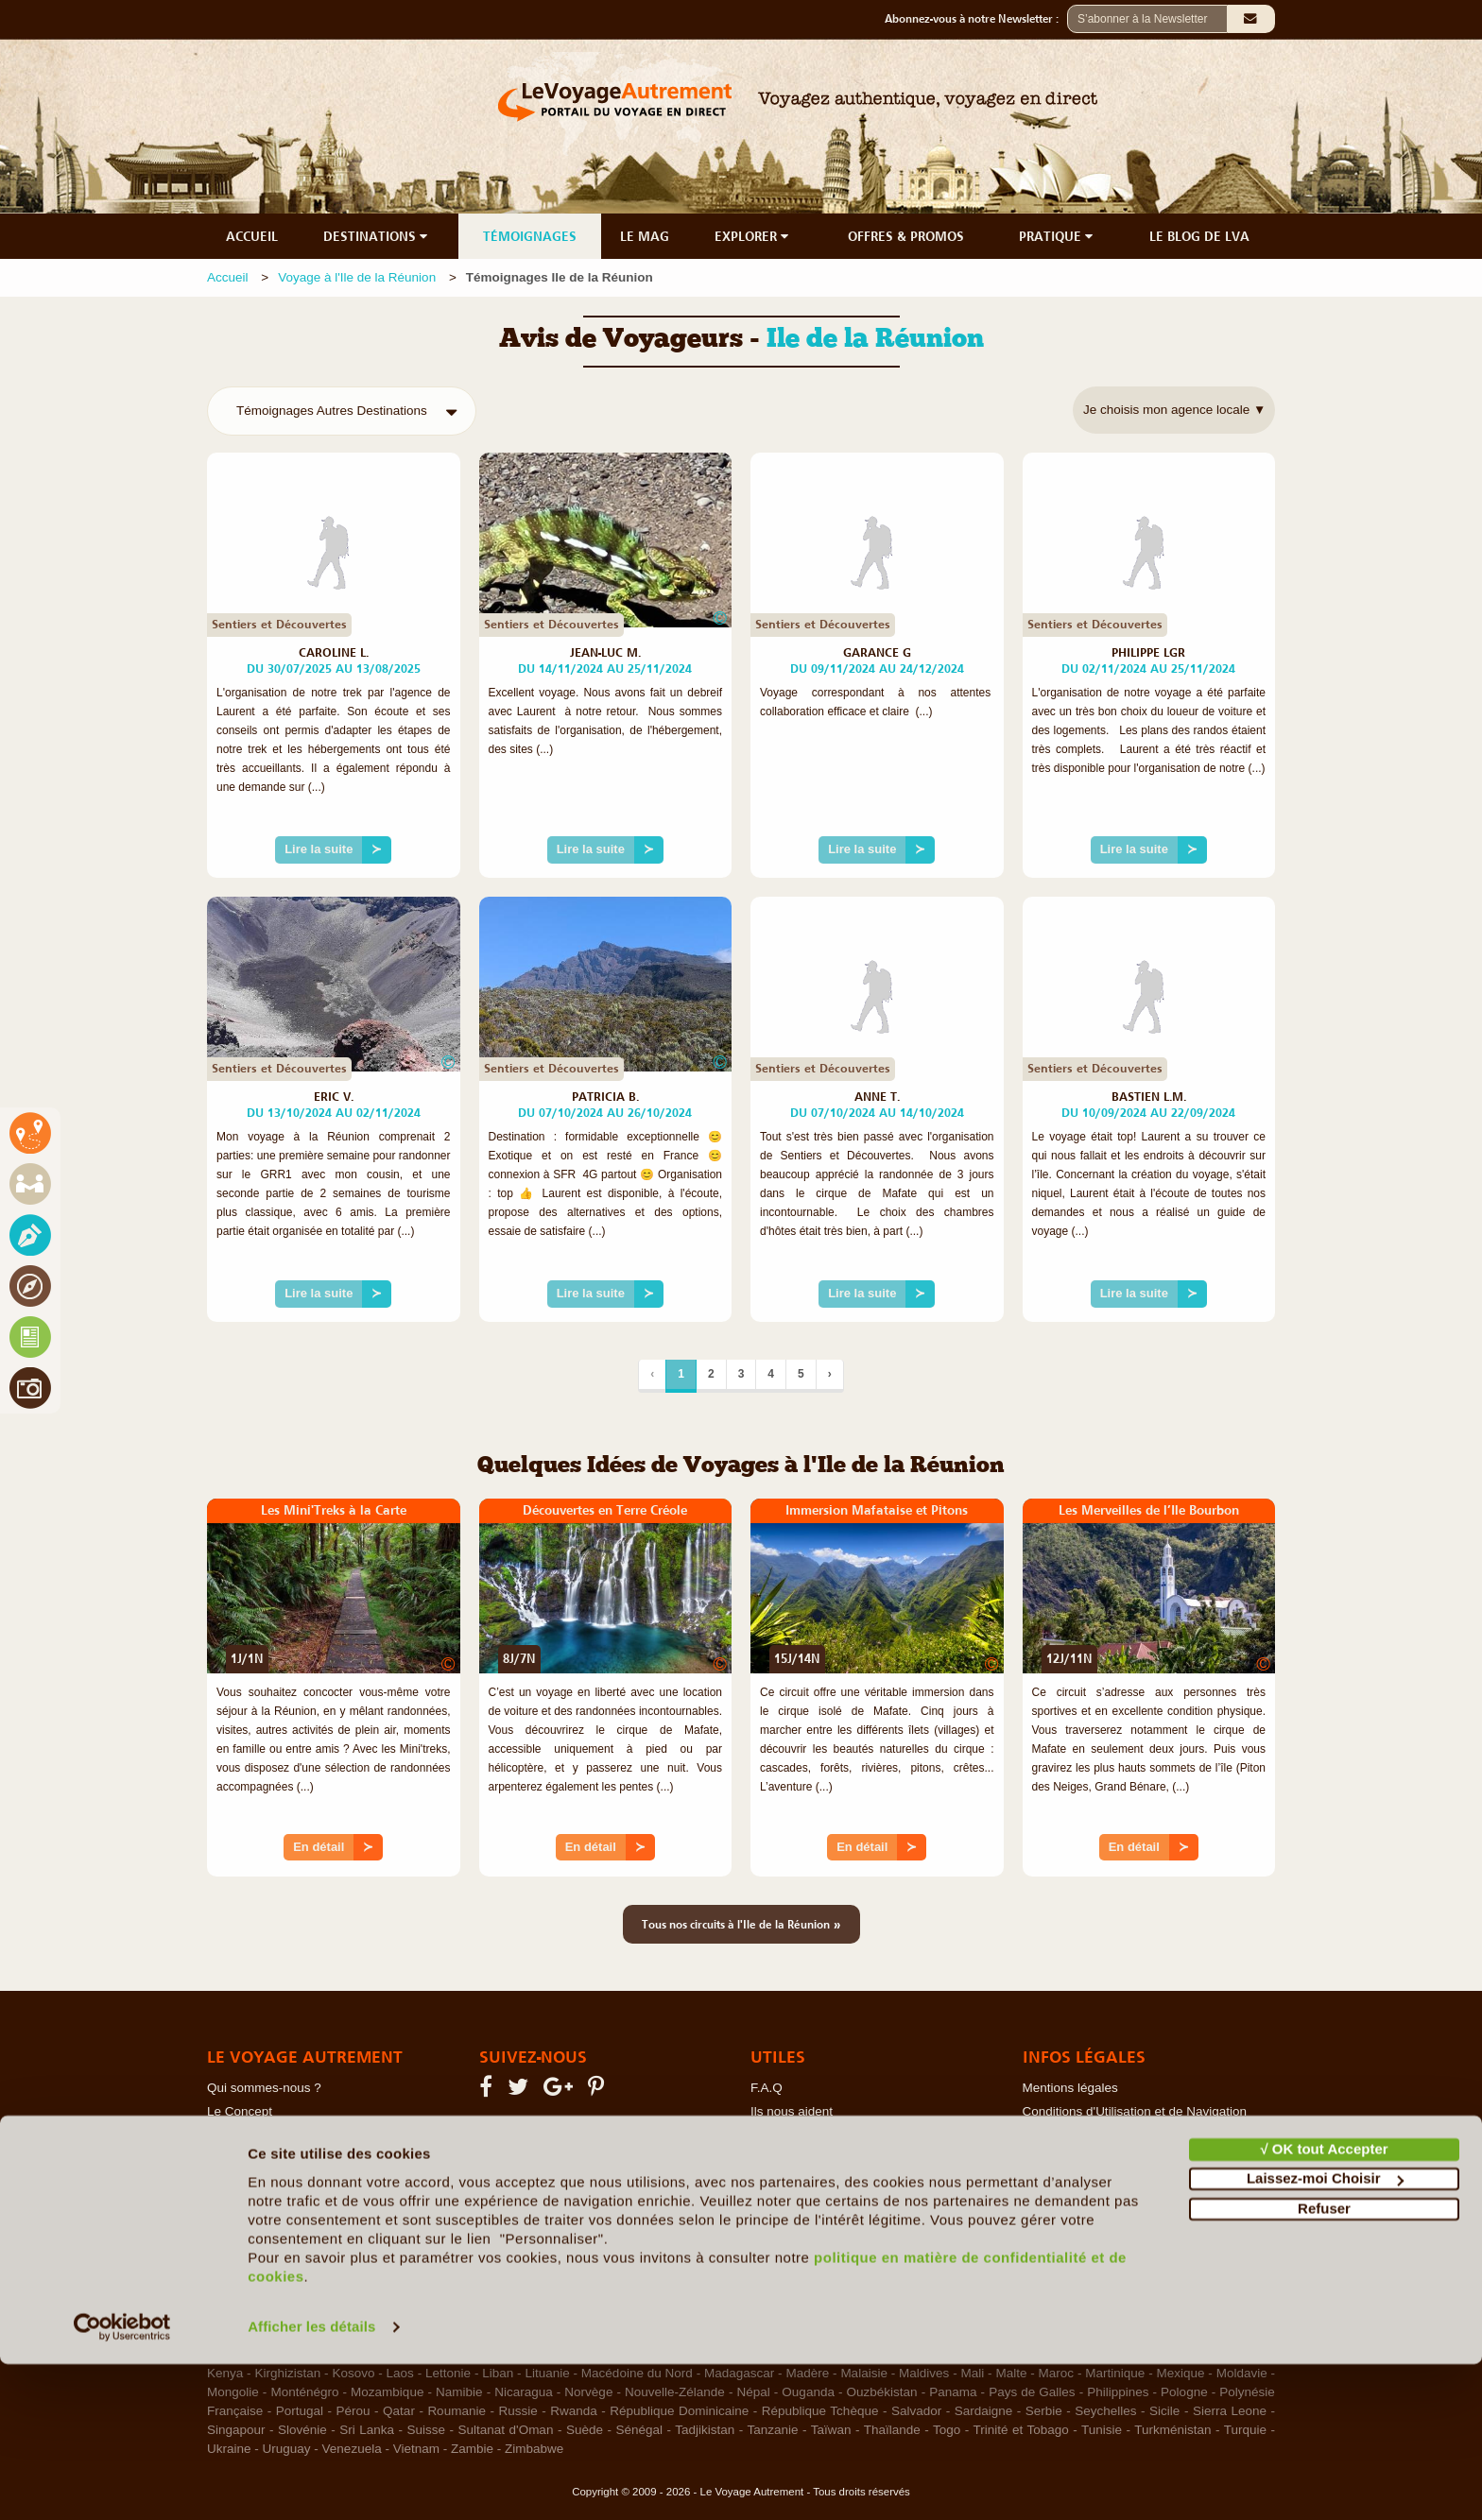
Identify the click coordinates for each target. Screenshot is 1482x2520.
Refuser (1324, 2365)
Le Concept (239, 2111)
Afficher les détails (311, 2483)
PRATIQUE (1057, 236)
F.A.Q (766, 2088)
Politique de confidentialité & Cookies (1127, 2135)
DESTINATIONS (377, 236)
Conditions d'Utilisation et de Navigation (1135, 2111)
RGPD (1041, 2182)
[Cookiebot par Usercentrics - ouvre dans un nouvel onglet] (122, 2483)
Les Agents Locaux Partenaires (295, 2182)
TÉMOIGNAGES (530, 236)
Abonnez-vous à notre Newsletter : (976, 19)
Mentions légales (1070, 2088)
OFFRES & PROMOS (906, 236)
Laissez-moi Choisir (1325, 2334)
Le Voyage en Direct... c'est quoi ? (303, 2158)
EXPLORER (753, 236)
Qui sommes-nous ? (264, 2088)
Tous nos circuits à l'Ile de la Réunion (741, 1923)
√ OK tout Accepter (1323, 2305)
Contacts (775, 2135)
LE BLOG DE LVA (1199, 236)
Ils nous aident (791, 2111)
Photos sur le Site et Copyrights (1112, 2158)
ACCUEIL (252, 236)
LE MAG (644, 236)
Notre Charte (243, 2135)
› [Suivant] (830, 1373)
